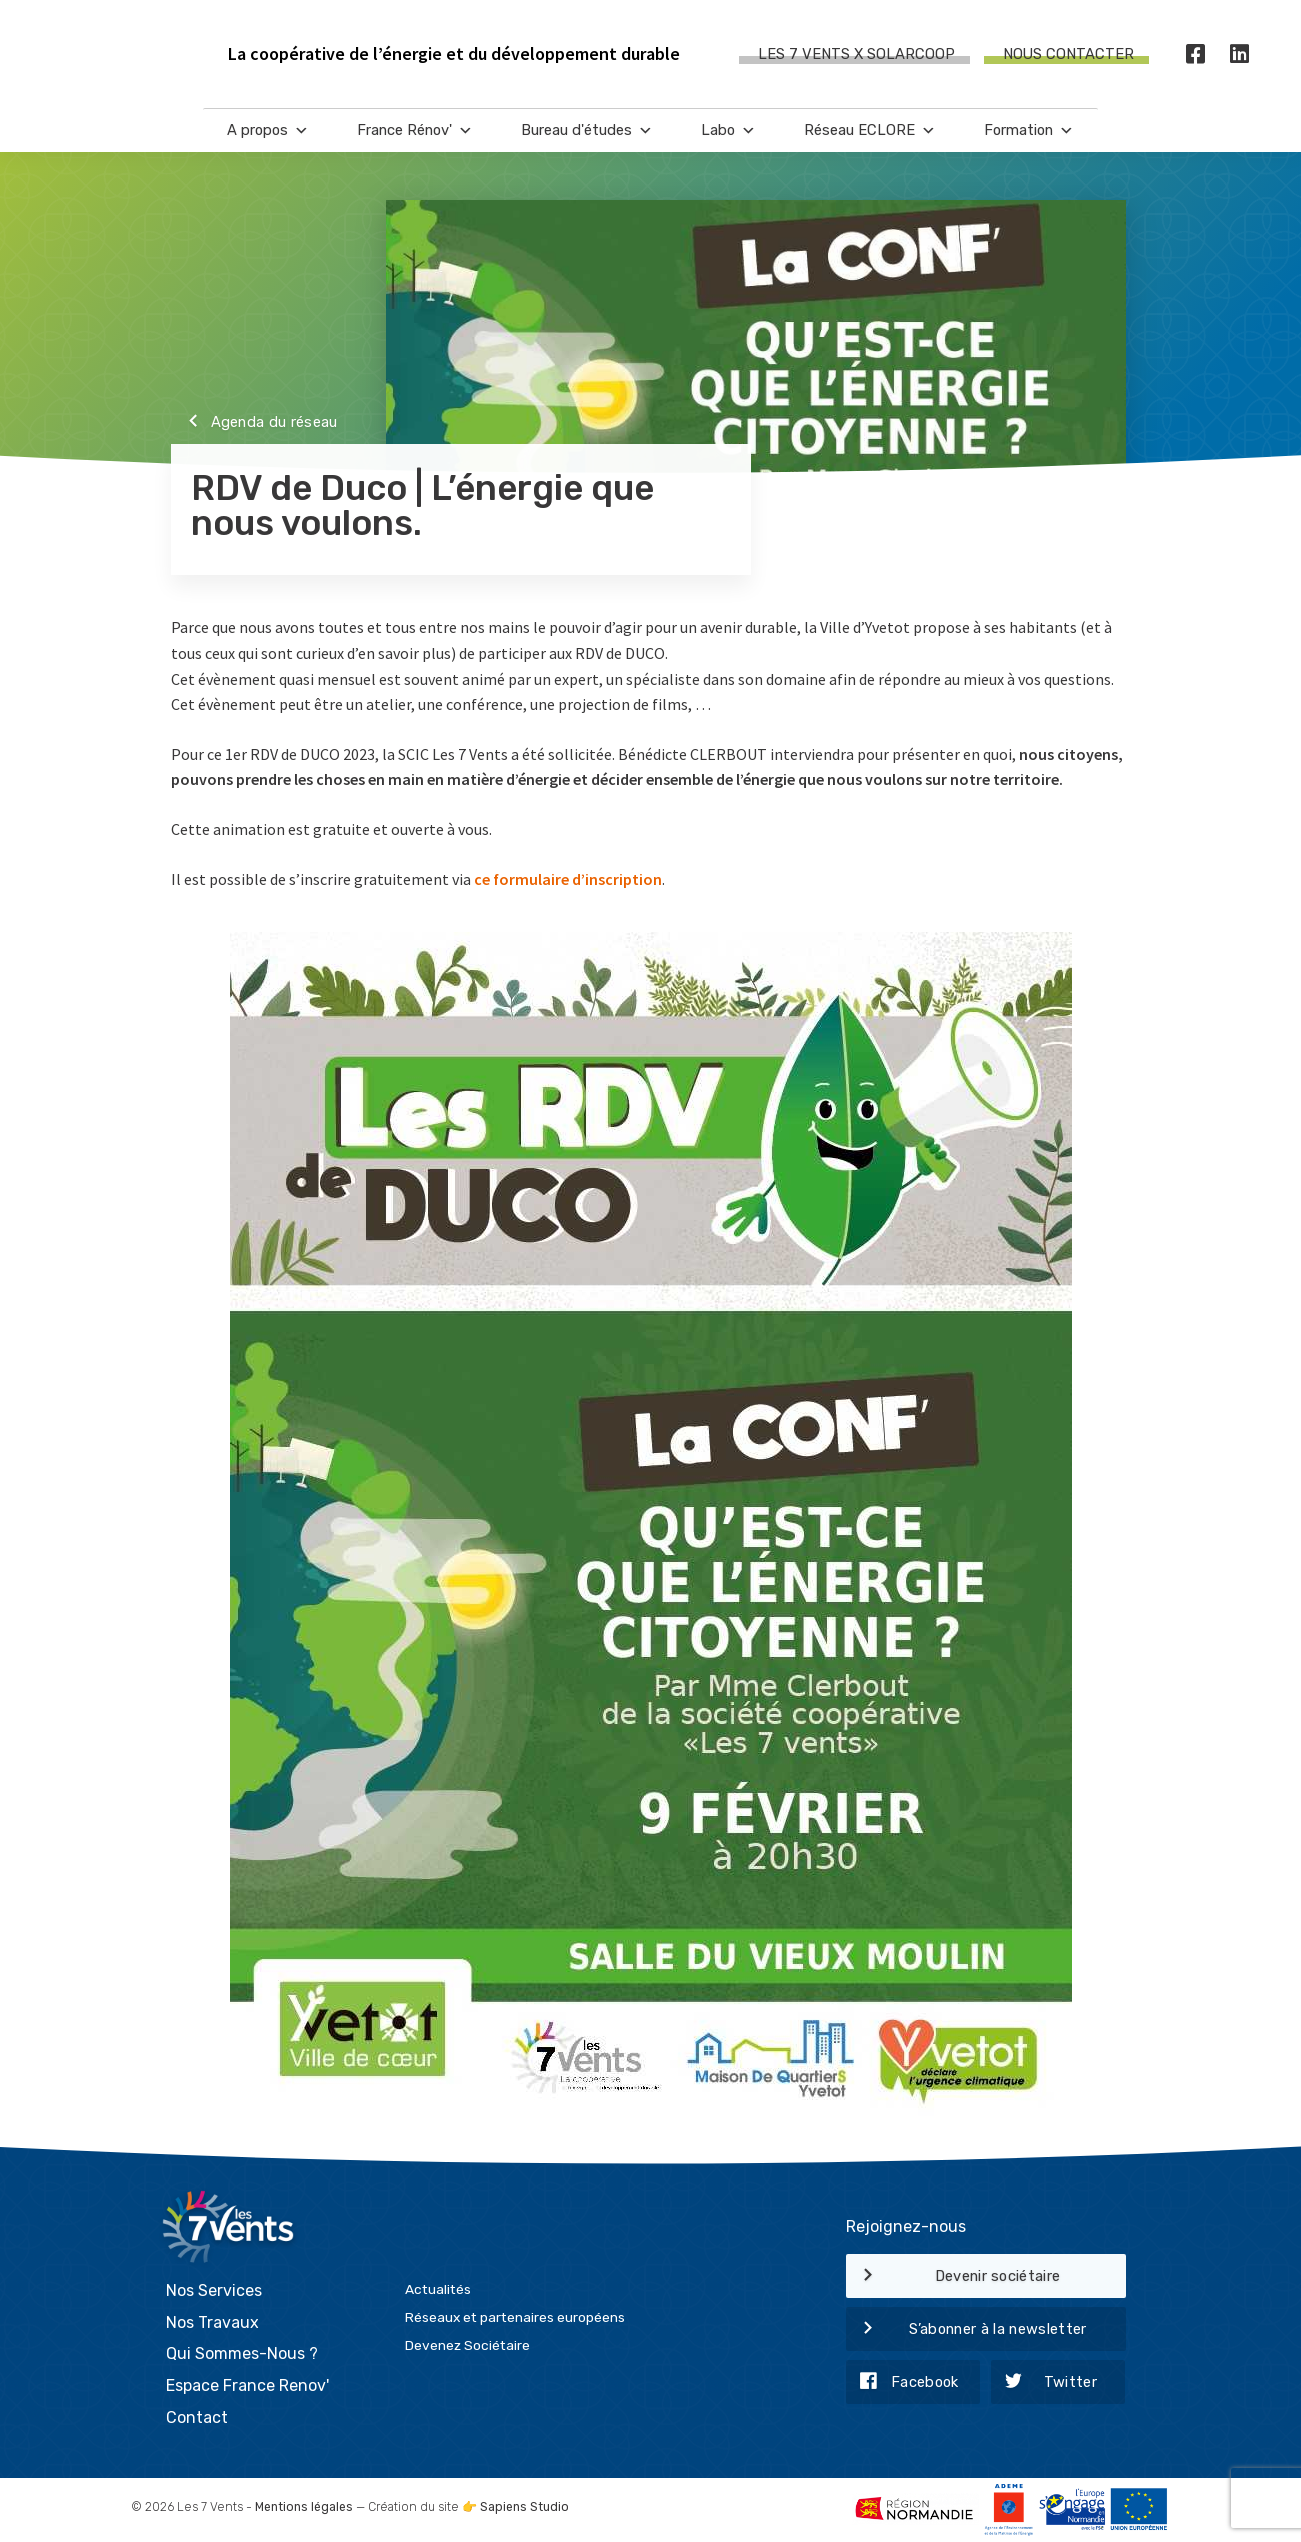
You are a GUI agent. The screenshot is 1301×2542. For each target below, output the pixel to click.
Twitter (1044, 2383)
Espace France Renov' (247, 2385)
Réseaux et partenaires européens (515, 2317)
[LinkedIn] (1240, 54)
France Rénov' (415, 130)
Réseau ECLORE (870, 130)
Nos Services (214, 2290)
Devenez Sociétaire (467, 2345)
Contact (197, 2417)
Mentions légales (304, 2507)
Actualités (438, 2289)
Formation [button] (1029, 130)
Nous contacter (1068, 54)
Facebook (902, 2383)
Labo (728, 130)
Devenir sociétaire (953, 2277)
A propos (268, 130)
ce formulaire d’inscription (568, 879)
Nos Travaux (212, 2322)
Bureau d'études (587, 130)
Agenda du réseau (254, 423)
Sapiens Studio (524, 2507)
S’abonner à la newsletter (966, 2330)
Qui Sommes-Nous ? (242, 2353)
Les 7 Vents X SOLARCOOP (856, 54)
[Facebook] (1196, 54)
